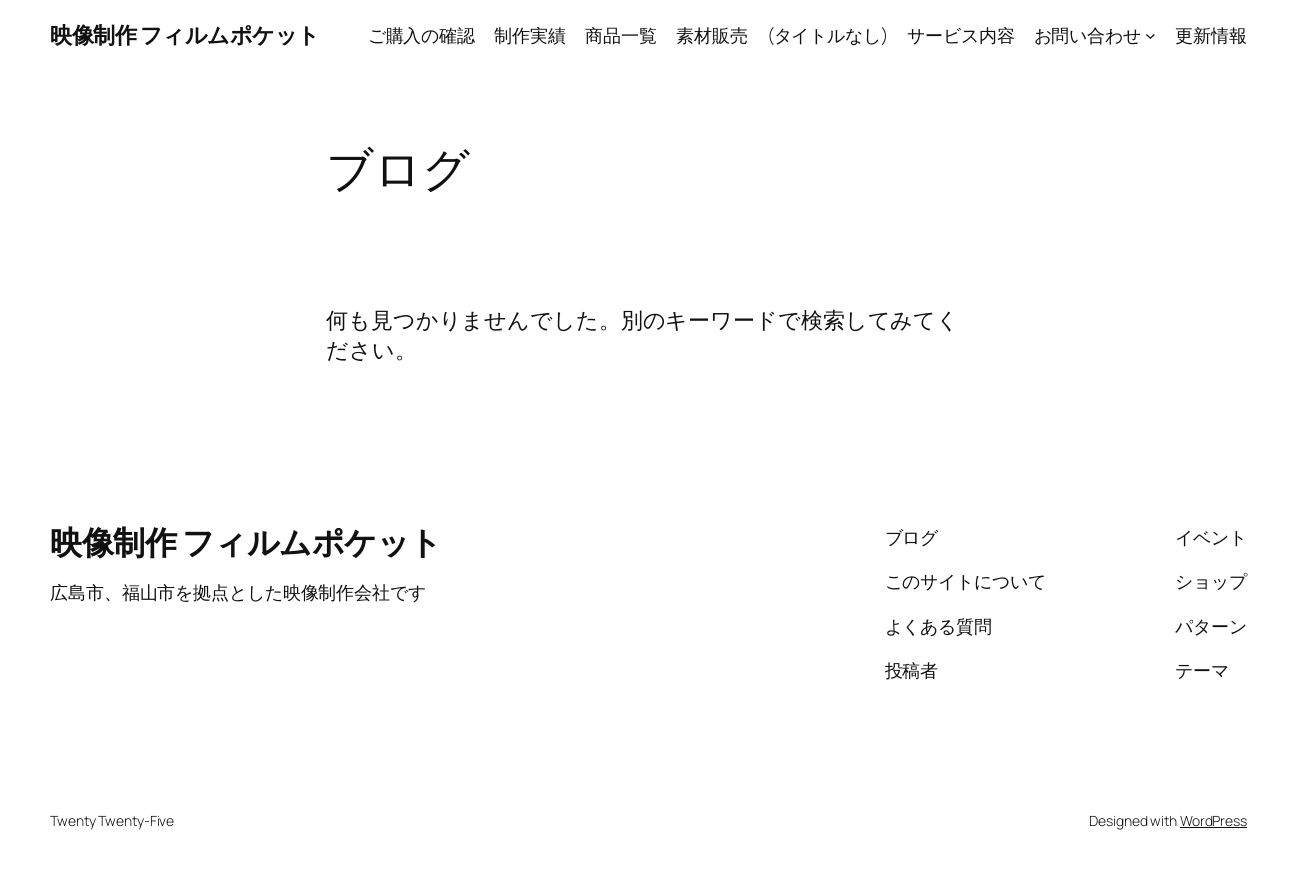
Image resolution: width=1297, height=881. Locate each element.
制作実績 (530, 35)
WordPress (1213, 820)
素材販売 (712, 35)
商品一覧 (621, 35)
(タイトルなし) (827, 35)
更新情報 (1211, 35)
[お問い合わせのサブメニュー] (1150, 35)
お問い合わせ (1087, 35)
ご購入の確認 (421, 35)
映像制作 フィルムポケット (185, 35)
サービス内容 (960, 35)
